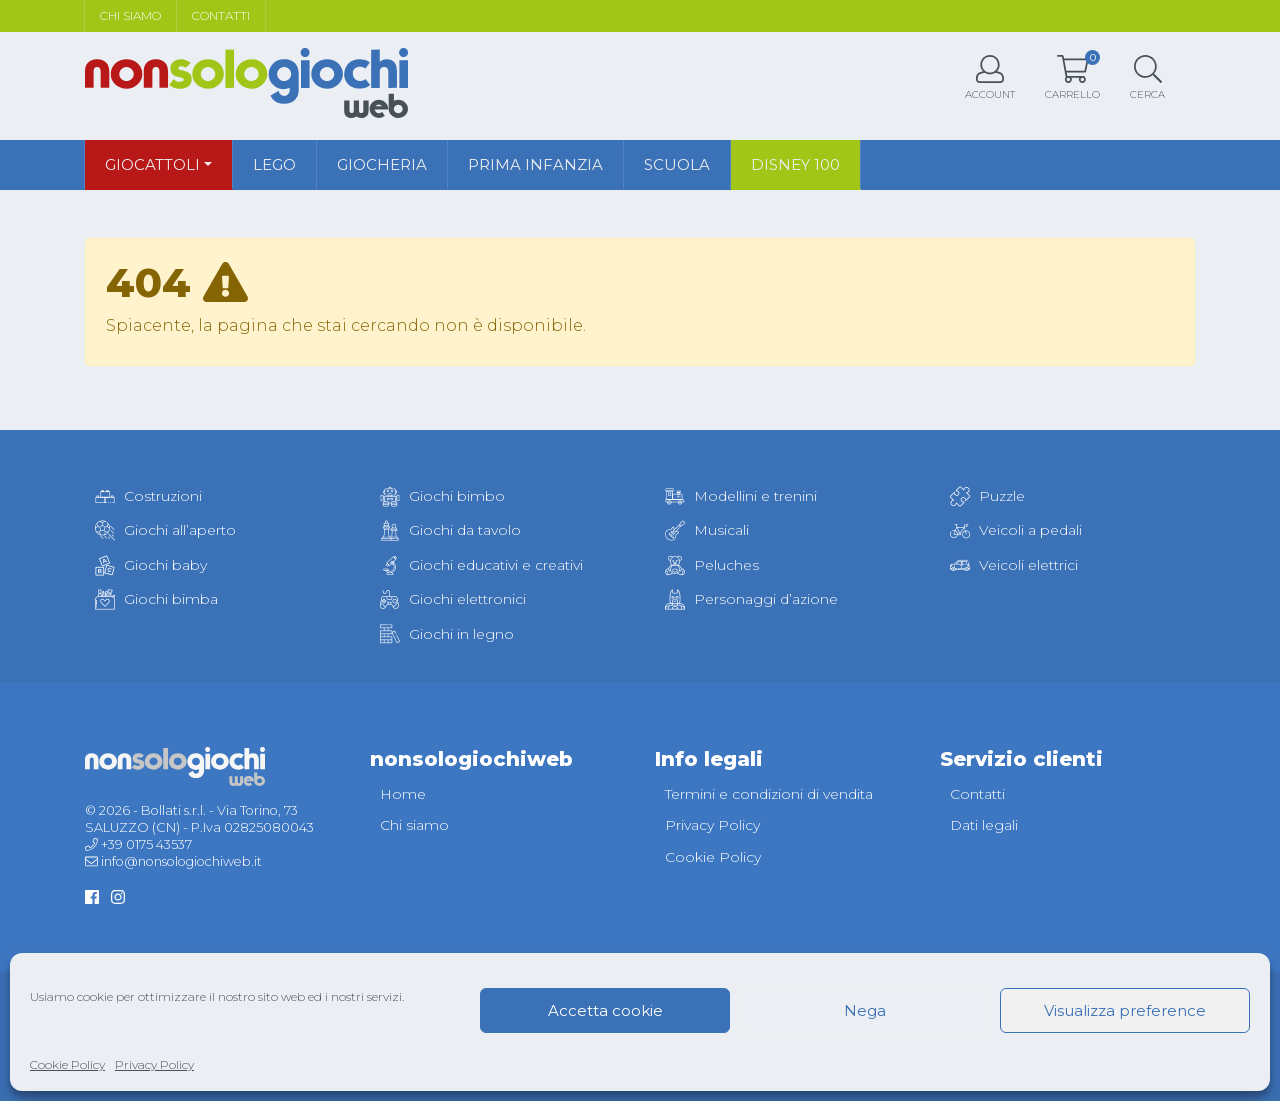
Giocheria (382, 164)
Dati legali (984, 825)
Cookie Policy (67, 1064)
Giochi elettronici (453, 599)
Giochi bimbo (442, 496)
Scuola (677, 164)
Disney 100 (795, 164)
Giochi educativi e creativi (481, 565)
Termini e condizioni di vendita (769, 794)
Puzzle (987, 496)
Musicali (707, 530)
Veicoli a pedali (1016, 530)
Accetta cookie (605, 1010)
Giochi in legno (447, 634)
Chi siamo (130, 15)
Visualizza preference (1125, 1010)
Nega (865, 1010)
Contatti (221, 15)
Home (403, 794)
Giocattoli (152, 164)
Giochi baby (151, 565)
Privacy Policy (154, 1064)
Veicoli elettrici (1014, 565)
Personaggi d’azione (751, 599)
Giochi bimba (156, 599)
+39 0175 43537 (146, 844)
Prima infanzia (535, 164)
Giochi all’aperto (165, 530)
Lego (274, 164)
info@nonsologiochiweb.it (181, 861)
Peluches (712, 565)
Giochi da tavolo (450, 530)
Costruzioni (148, 496)
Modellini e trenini (741, 496)
